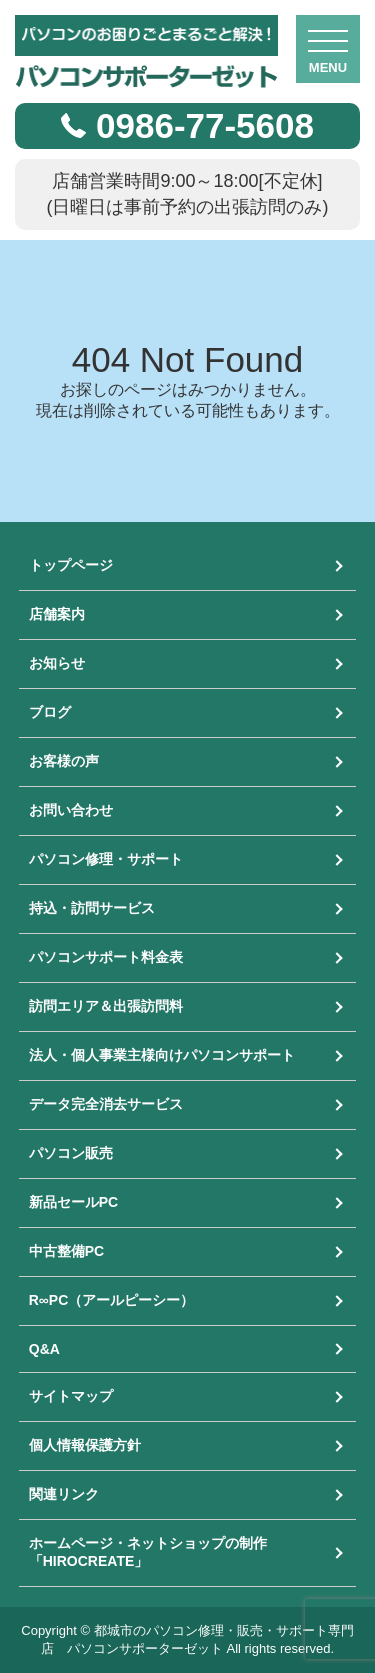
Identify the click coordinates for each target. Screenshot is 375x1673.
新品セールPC (73, 1202)
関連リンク (64, 1494)
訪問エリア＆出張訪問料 (106, 1006)
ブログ (50, 712)
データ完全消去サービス (106, 1104)
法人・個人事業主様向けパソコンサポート (162, 1055)
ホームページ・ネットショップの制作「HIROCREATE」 (148, 1552)
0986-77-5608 (205, 125)
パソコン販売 (71, 1153)
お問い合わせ (71, 810)
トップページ (71, 565)
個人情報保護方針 (85, 1445)
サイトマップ (71, 1396)
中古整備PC (66, 1251)
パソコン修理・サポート (106, 859)
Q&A (44, 1349)
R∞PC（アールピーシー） (112, 1300)
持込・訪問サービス (92, 908)
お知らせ (57, 663)
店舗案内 (57, 614)
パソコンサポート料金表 (106, 957)
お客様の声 (64, 761)
